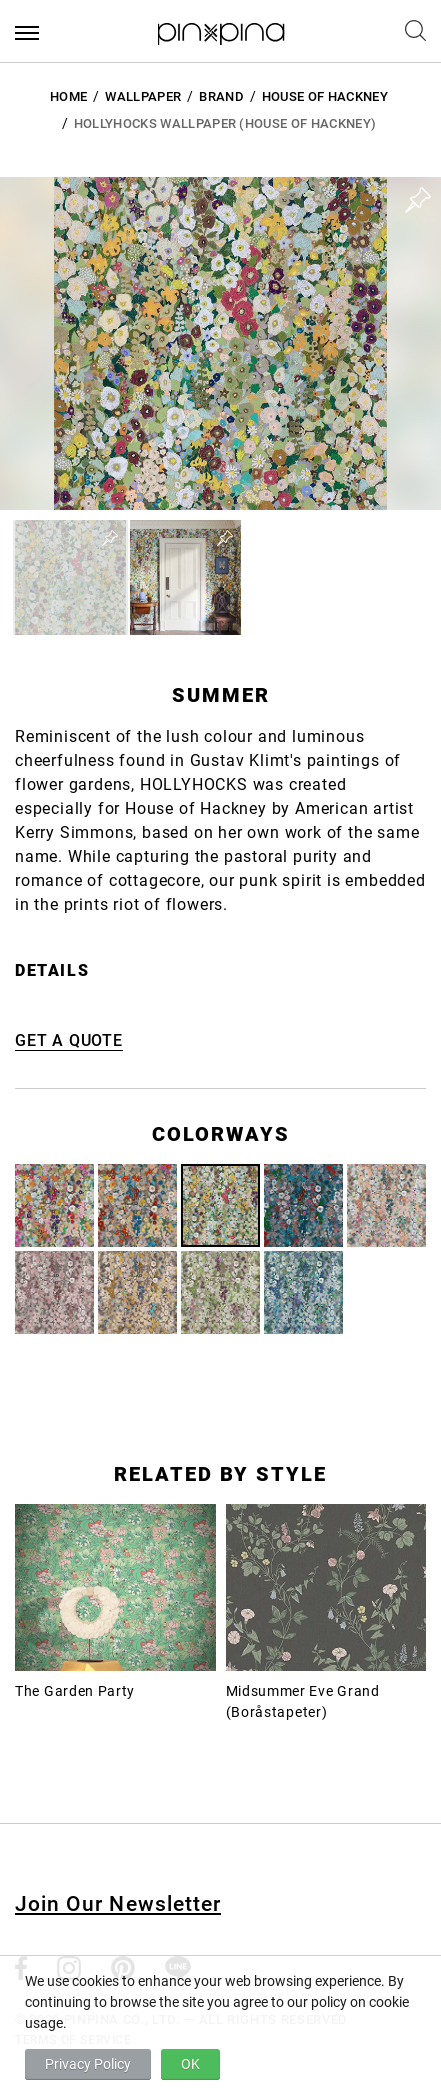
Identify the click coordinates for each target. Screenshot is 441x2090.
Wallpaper (143, 96)
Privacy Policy (88, 2064)
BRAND (221, 96)
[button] (70, 577)
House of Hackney (325, 96)
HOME (68, 96)
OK (190, 2064)
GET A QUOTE (69, 1040)
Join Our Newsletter (118, 1904)
